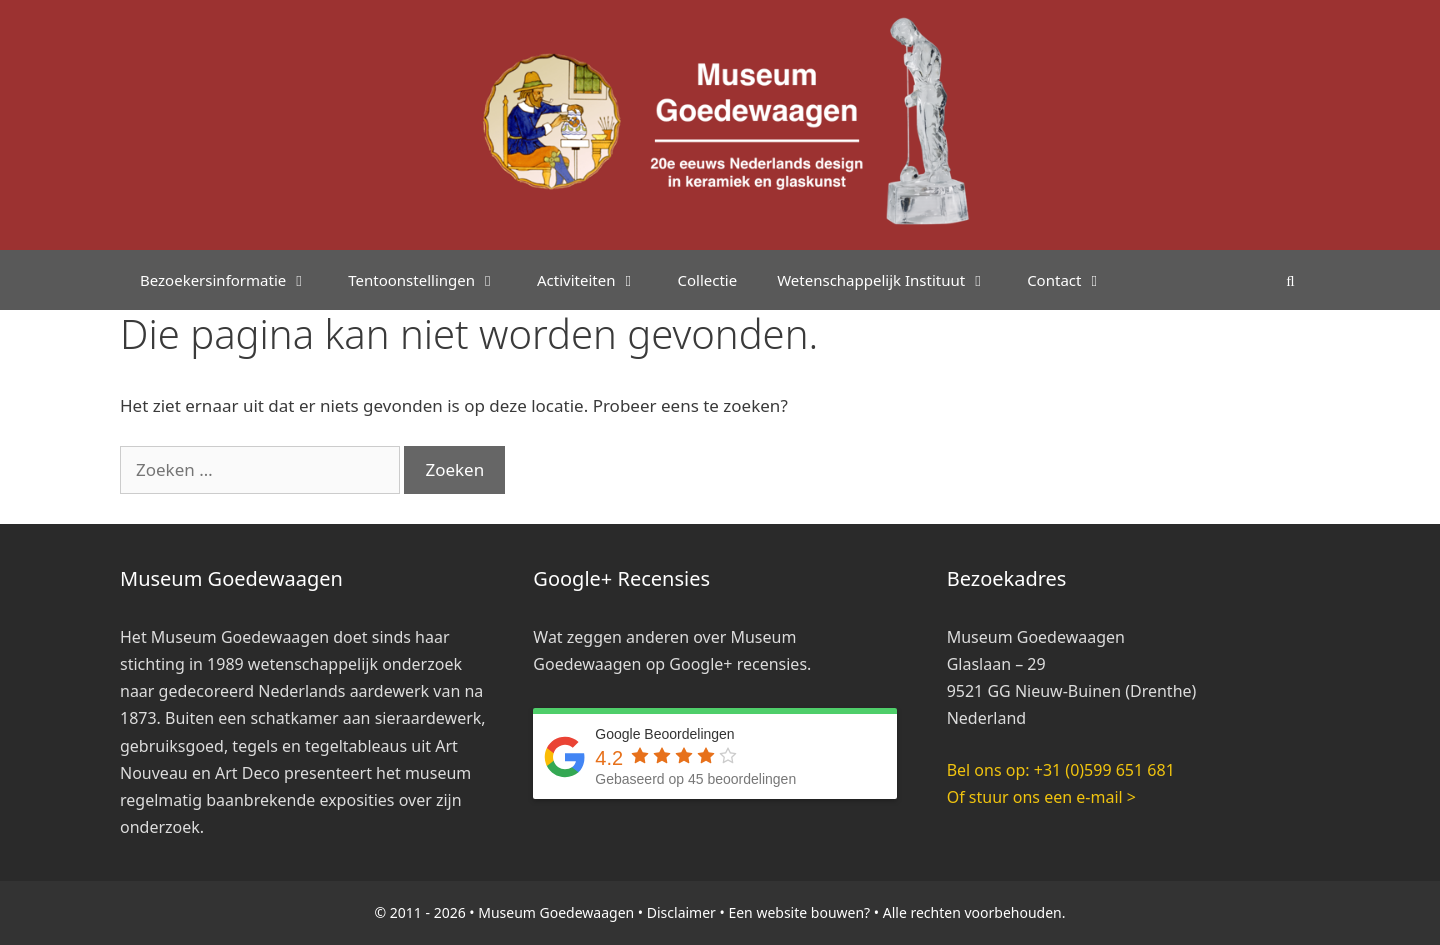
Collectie (707, 280)
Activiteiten (597, 280)
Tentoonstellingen (432, 280)
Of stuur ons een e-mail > (1041, 797)
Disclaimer (681, 912)
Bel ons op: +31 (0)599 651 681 (1061, 770)
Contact (1075, 280)
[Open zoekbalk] (1290, 280)
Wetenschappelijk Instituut (892, 280)
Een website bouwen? (799, 912)
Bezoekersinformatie (234, 280)
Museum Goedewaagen (556, 912)
